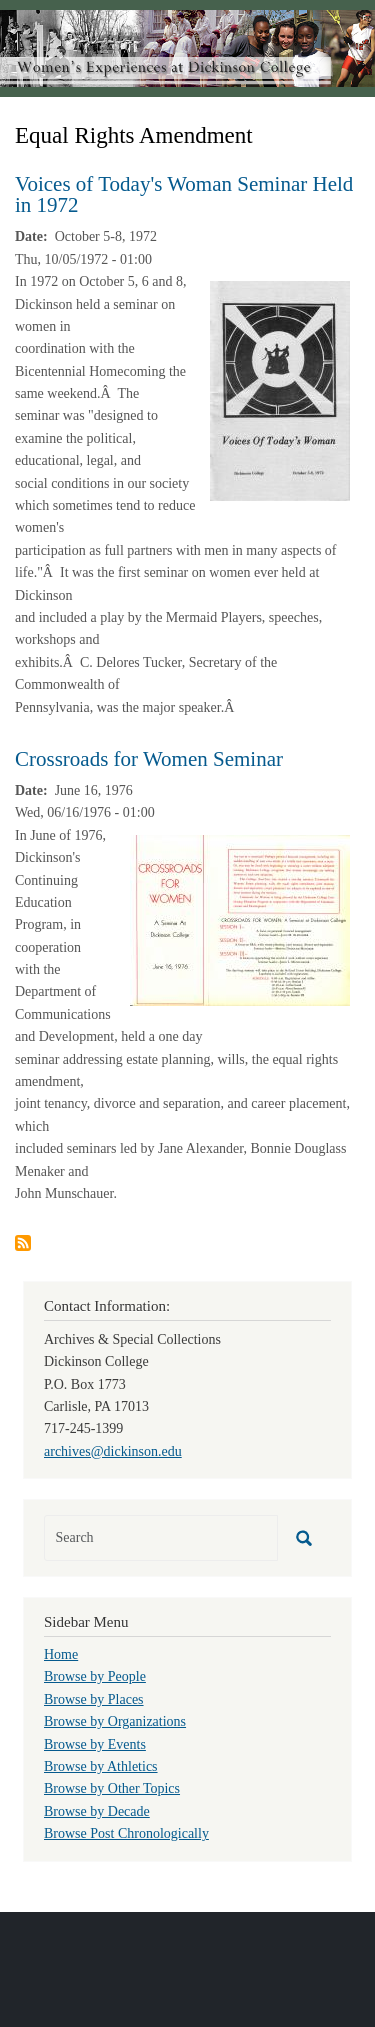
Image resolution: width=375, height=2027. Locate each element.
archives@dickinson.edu (113, 1451)
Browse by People (95, 1676)
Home (61, 1654)
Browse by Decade (97, 1811)
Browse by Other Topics (112, 1788)
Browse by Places (94, 1699)
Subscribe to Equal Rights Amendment (23, 1243)
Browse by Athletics (101, 1766)
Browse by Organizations (115, 1721)
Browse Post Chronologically (126, 1833)
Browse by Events (95, 1744)
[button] (280, 389)
